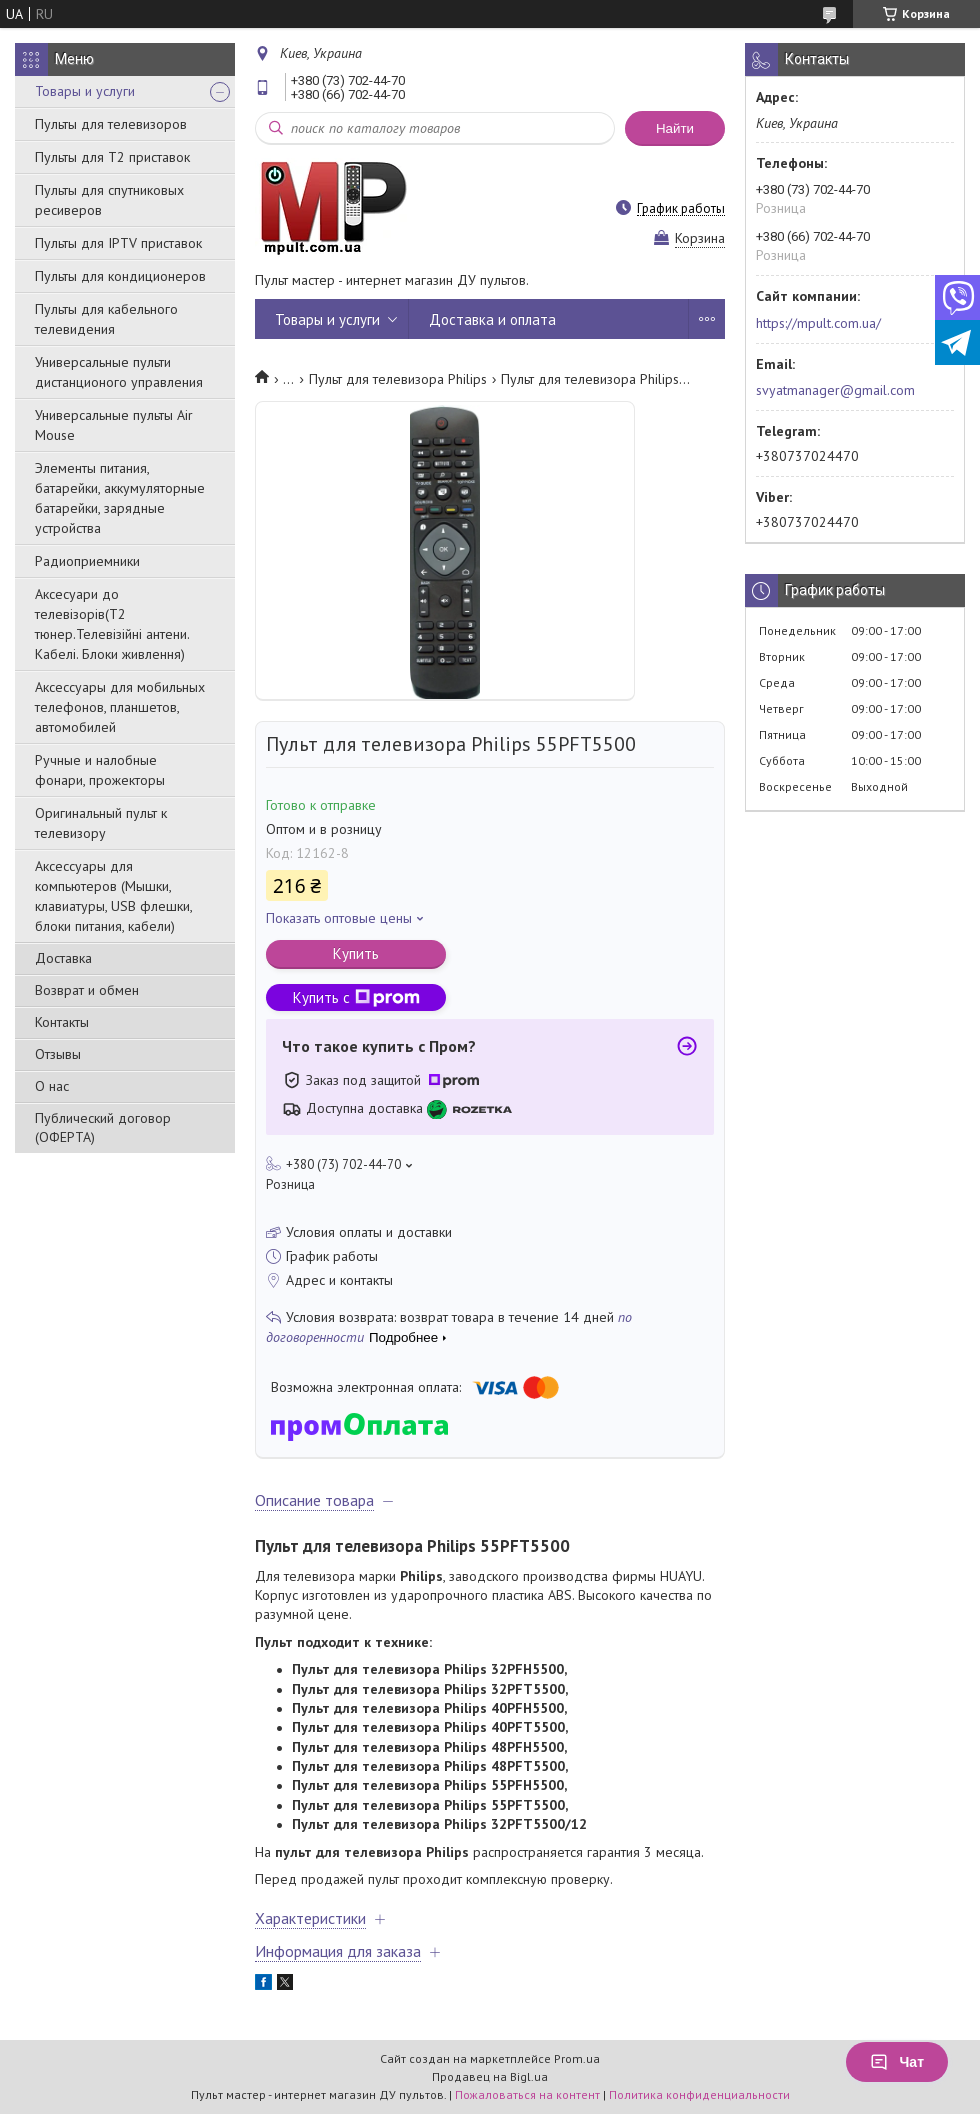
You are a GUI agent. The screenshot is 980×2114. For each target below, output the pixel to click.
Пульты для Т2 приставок (112, 157)
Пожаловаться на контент (527, 2094)
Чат (897, 2062)
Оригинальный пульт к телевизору (101, 823)
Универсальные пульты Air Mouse (114, 425)
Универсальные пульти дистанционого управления (119, 372)
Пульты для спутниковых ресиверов (109, 200)
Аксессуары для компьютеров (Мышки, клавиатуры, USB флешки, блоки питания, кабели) (113, 896)
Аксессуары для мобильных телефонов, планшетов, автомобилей (120, 707)
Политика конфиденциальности (699, 2094)
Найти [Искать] (675, 128)
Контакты (62, 1022)
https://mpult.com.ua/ (818, 323)
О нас (52, 1086)
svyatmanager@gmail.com (835, 390)
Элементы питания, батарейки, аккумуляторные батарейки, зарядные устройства (120, 498)
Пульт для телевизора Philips (398, 379)
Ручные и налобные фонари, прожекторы (100, 770)
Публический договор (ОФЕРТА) (103, 1127)
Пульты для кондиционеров (120, 276)
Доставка (63, 958)
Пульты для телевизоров (111, 124)
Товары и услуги (85, 91)
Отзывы (58, 1054)
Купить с (356, 997)
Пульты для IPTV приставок (118, 243)
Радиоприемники (87, 561)
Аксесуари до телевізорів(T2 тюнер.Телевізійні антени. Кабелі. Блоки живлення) (112, 624)
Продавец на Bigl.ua (490, 2076)
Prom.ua (577, 2058)
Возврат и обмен (87, 990)
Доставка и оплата (492, 319)
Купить (356, 953)
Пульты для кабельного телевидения (106, 319)
